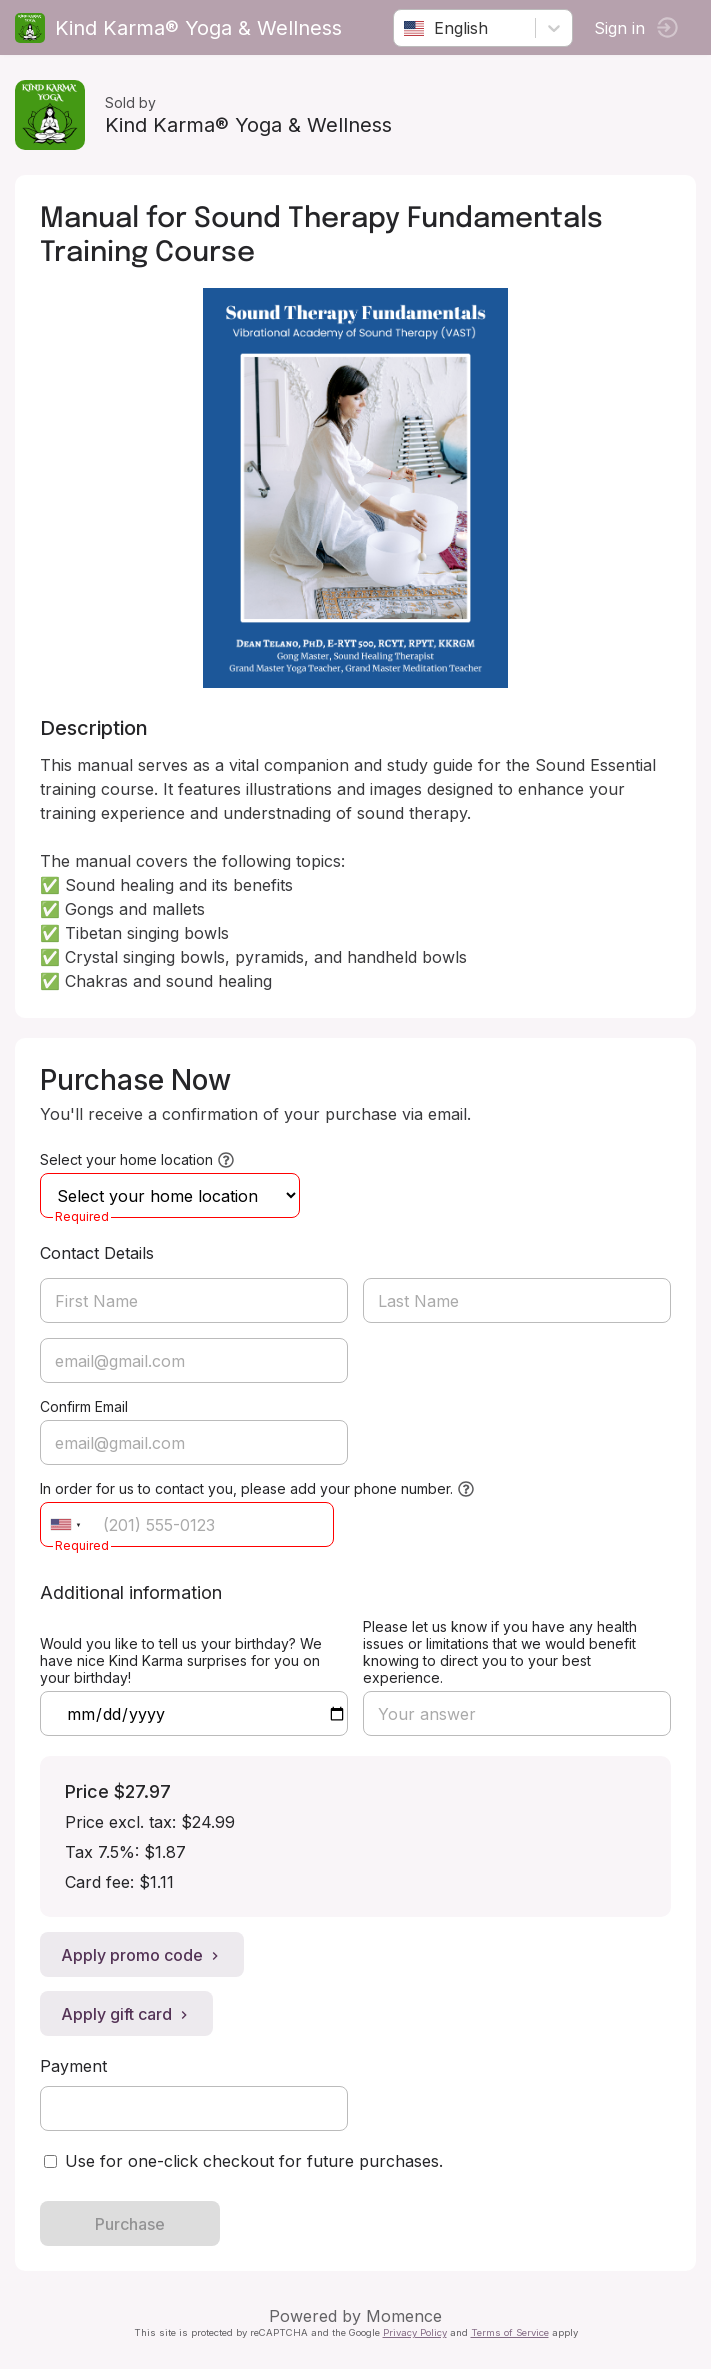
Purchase (130, 2224)
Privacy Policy (415, 2332)
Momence (404, 2316)
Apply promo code (142, 1955)
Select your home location (126, 1159)
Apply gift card (126, 2014)
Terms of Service (510, 2332)
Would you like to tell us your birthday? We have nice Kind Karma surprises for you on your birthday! (181, 1660)
